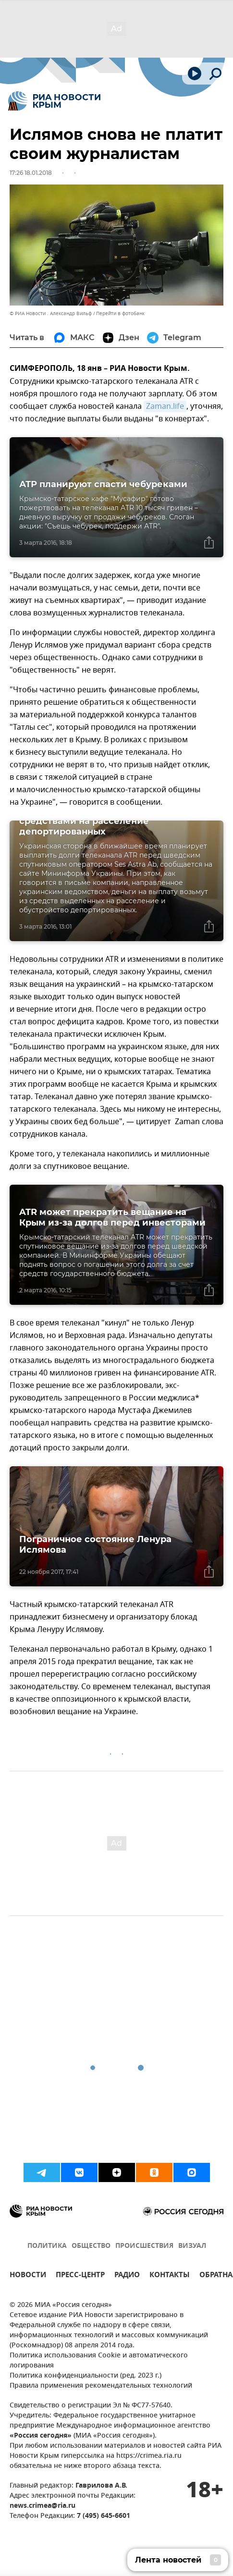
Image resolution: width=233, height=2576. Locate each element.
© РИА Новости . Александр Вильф (51, 313)
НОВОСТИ (28, 2276)
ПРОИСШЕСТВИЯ (144, 2246)
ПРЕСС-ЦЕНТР (80, 2276)
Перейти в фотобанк (120, 313)
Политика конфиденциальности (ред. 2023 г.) (85, 2375)
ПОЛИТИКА (47, 2246)
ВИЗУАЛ (192, 2246)
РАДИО (127, 2276)
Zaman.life (165, 406)
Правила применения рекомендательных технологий (101, 2386)
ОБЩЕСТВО (91, 2246)
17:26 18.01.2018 (31, 172)
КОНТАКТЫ (169, 2276)
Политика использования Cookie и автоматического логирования (99, 2360)
